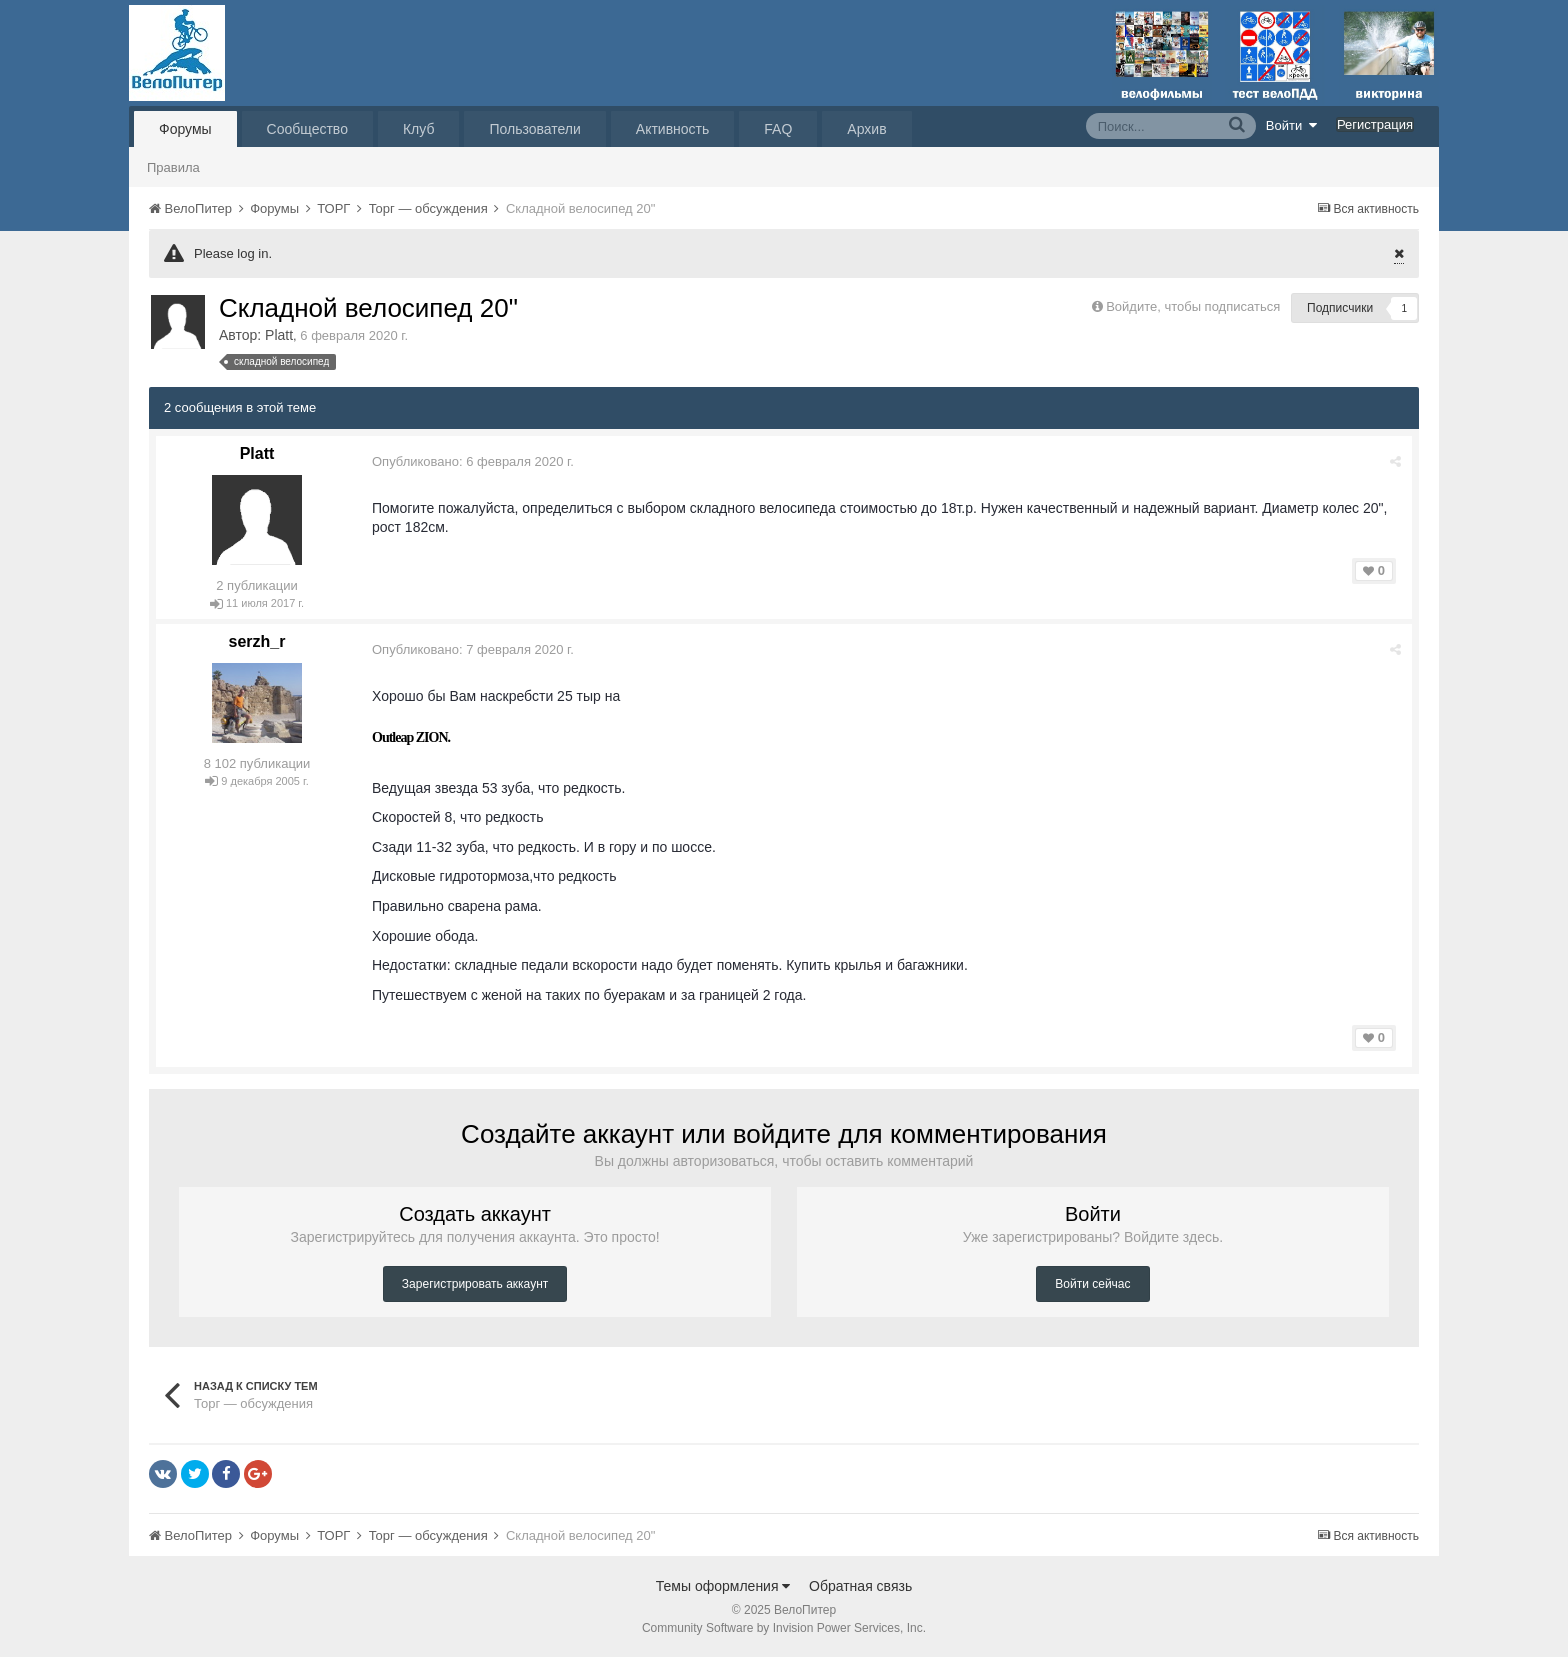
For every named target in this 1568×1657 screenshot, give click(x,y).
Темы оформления (723, 1586)
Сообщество (307, 129)
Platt (279, 335)
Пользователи (534, 129)
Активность (673, 129)
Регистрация (1375, 124)
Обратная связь (860, 1586)
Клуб (419, 129)
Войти (1292, 125)
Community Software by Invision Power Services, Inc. (784, 1628)
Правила (173, 167)
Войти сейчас (1092, 1284)
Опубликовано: (473, 461)
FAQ (778, 129)
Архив (866, 129)
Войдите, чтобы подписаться (1193, 306)
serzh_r (257, 641)
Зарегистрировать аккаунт (475, 1284)
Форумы (185, 129)
